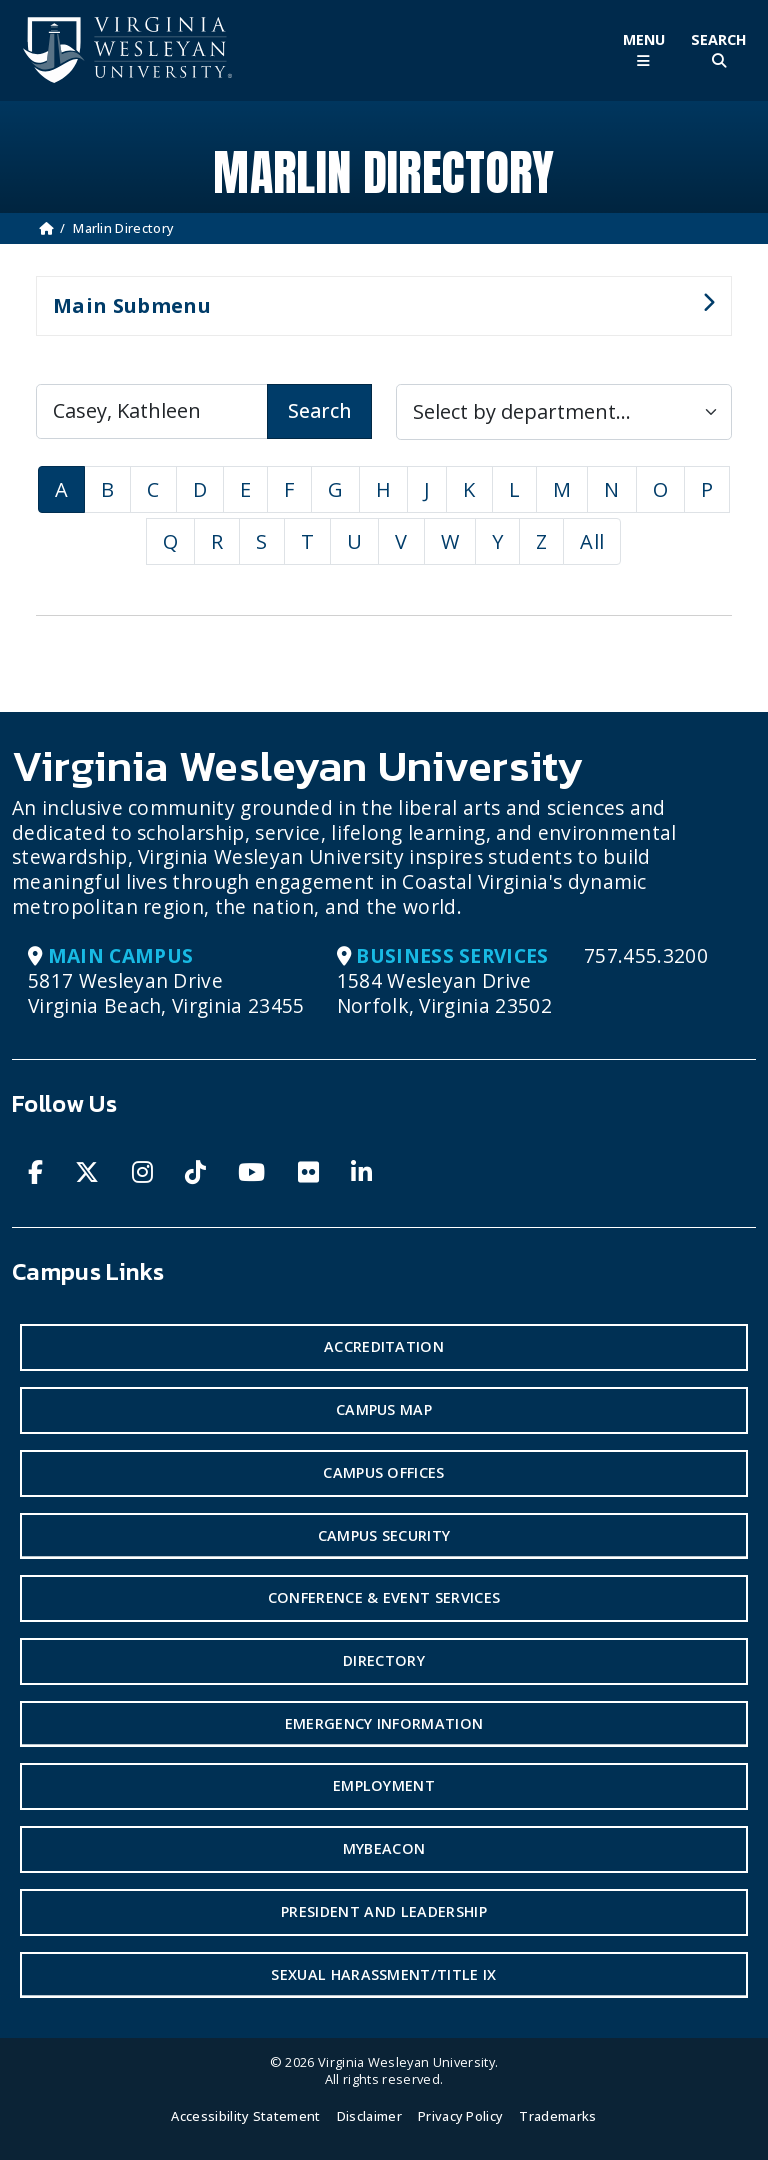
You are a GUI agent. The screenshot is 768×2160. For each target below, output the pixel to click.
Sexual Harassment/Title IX (383, 1974)
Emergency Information (384, 1723)
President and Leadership (384, 1911)
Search (319, 410)
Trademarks (557, 2116)
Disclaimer (369, 2116)
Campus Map (384, 1409)
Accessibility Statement (245, 2116)
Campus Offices (383, 1472)
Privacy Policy (460, 2116)
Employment (384, 1785)
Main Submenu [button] (375, 314)
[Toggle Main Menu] (643, 50)
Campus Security (384, 1535)
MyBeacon (384, 1848)
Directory (384, 1660)
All (592, 541)
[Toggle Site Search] (718, 50)
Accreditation (384, 1346)
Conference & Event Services (384, 1597)
